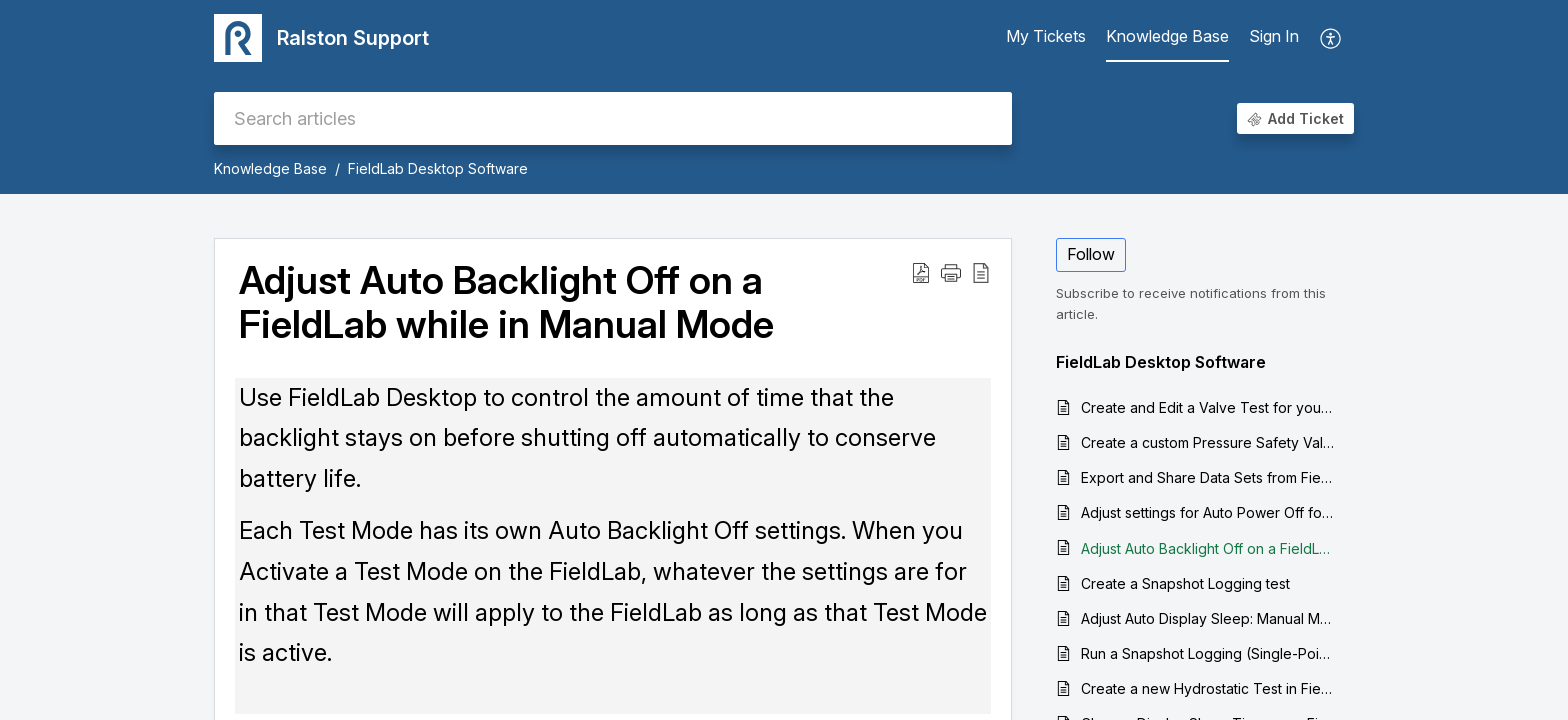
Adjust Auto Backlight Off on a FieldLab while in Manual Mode (506, 303)
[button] (951, 272)
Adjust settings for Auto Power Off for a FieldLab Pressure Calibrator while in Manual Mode (1207, 512)
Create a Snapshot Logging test (1185, 583)
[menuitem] (1274, 38)
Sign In (1274, 36)
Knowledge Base (270, 168)
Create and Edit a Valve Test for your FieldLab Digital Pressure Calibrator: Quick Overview (1207, 407)
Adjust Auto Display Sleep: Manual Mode (1207, 618)
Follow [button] (1091, 254)
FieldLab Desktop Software (438, 168)
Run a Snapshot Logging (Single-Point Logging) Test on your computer (1207, 653)
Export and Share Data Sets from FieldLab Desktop (1207, 477)
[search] (613, 118)
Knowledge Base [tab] (1167, 36)
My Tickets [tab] (1046, 36)
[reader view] (981, 272)
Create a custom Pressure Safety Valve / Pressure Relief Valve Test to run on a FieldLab (1207, 442)
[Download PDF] (921, 272)
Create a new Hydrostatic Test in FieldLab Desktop (1207, 688)
